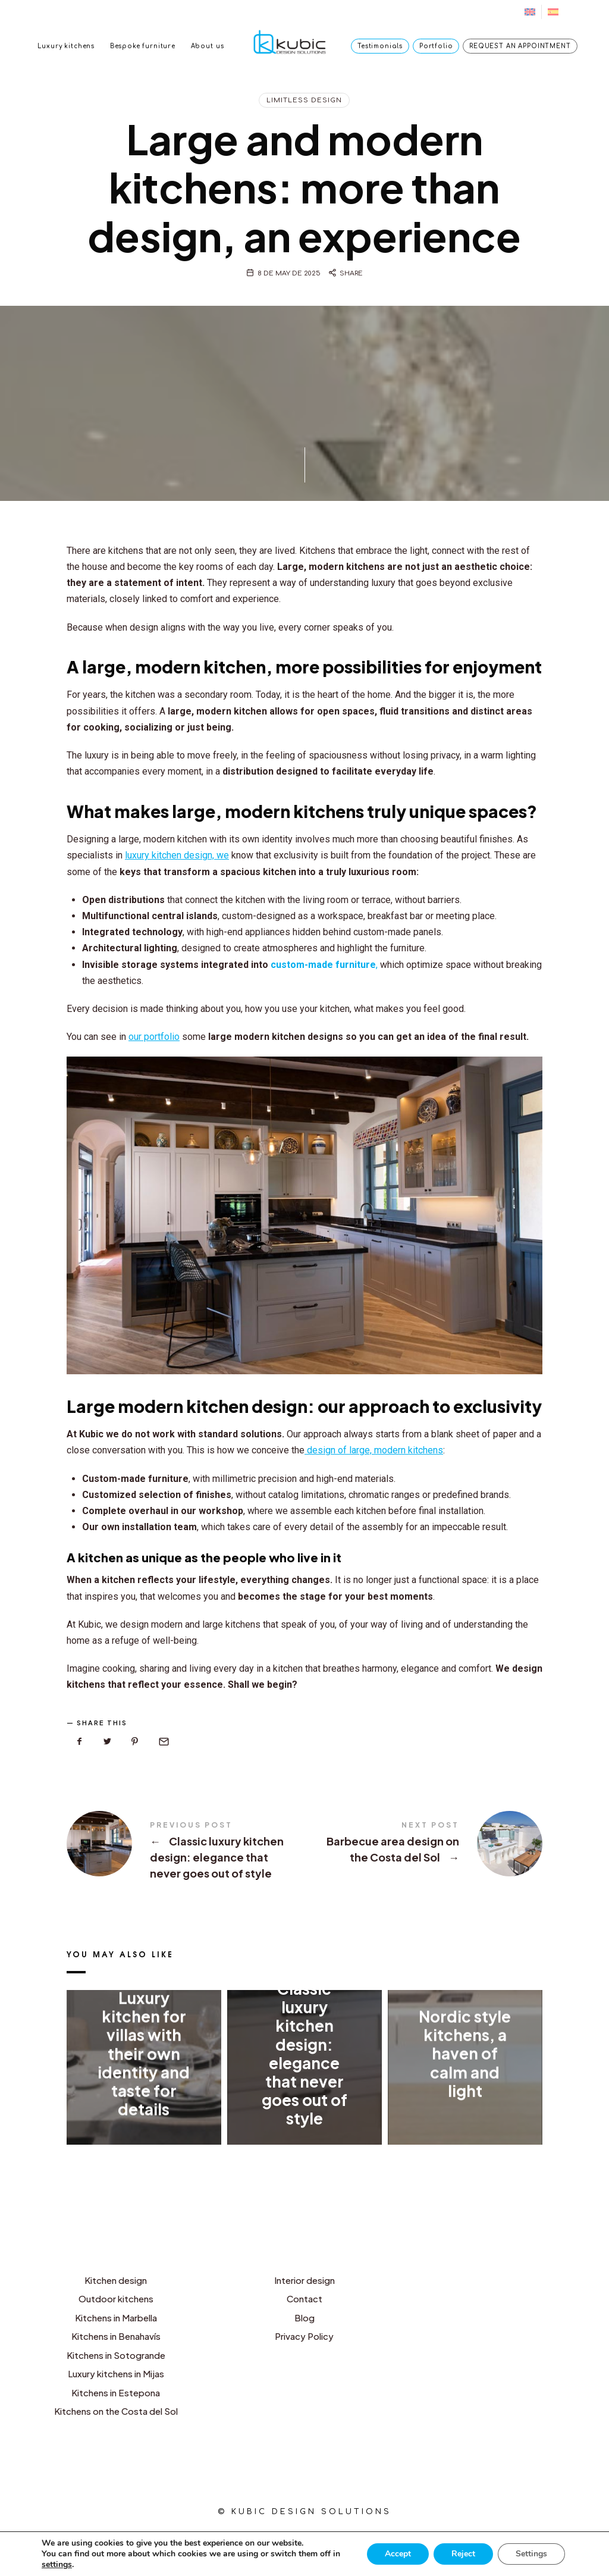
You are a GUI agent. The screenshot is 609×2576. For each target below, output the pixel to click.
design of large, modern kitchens (373, 1450)
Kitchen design (115, 2280)
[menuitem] (530, 12)
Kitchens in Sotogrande (116, 2355)
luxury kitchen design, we (177, 855)
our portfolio (154, 1036)
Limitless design (304, 100)
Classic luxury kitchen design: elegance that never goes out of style (185, 1851)
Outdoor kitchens (116, 2298)
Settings (531, 2553)
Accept (398, 2553)
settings (57, 2564)
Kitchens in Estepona (115, 2392)
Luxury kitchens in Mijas (116, 2373)
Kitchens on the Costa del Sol (116, 2411)
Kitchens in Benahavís (116, 2336)
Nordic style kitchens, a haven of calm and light (465, 2053)
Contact (304, 2298)
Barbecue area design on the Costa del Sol (423, 1843)
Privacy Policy (304, 2336)
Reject (463, 2553)
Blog (304, 2317)
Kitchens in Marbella (116, 2317)
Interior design (304, 2280)
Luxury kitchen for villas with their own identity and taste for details (144, 2053)
